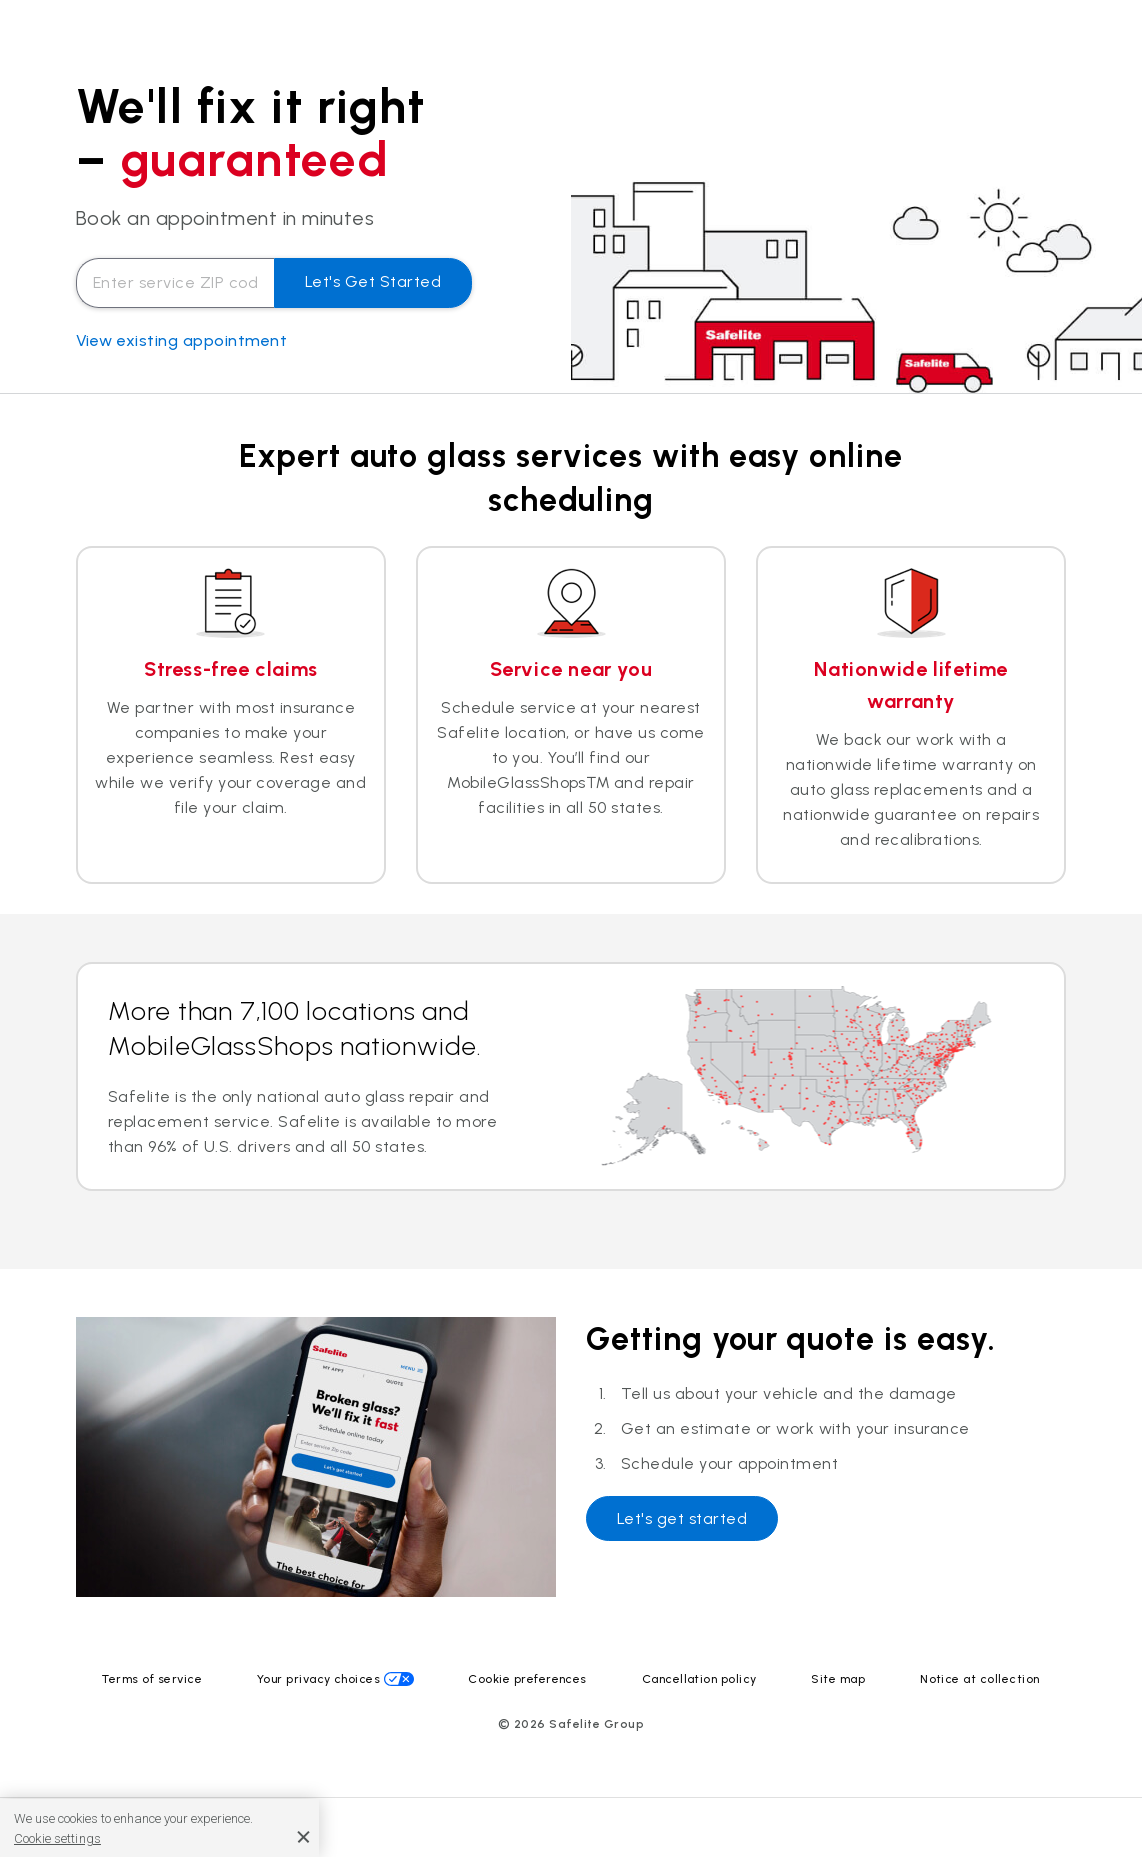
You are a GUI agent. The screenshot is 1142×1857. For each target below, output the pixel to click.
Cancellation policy (699, 1679)
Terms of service (152, 1679)
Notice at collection (980, 1679)
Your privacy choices (319, 1679)
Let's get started (373, 281)
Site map (838, 1679)
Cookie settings (57, 1838)
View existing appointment (181, 340)
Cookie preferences (527, 1679)
